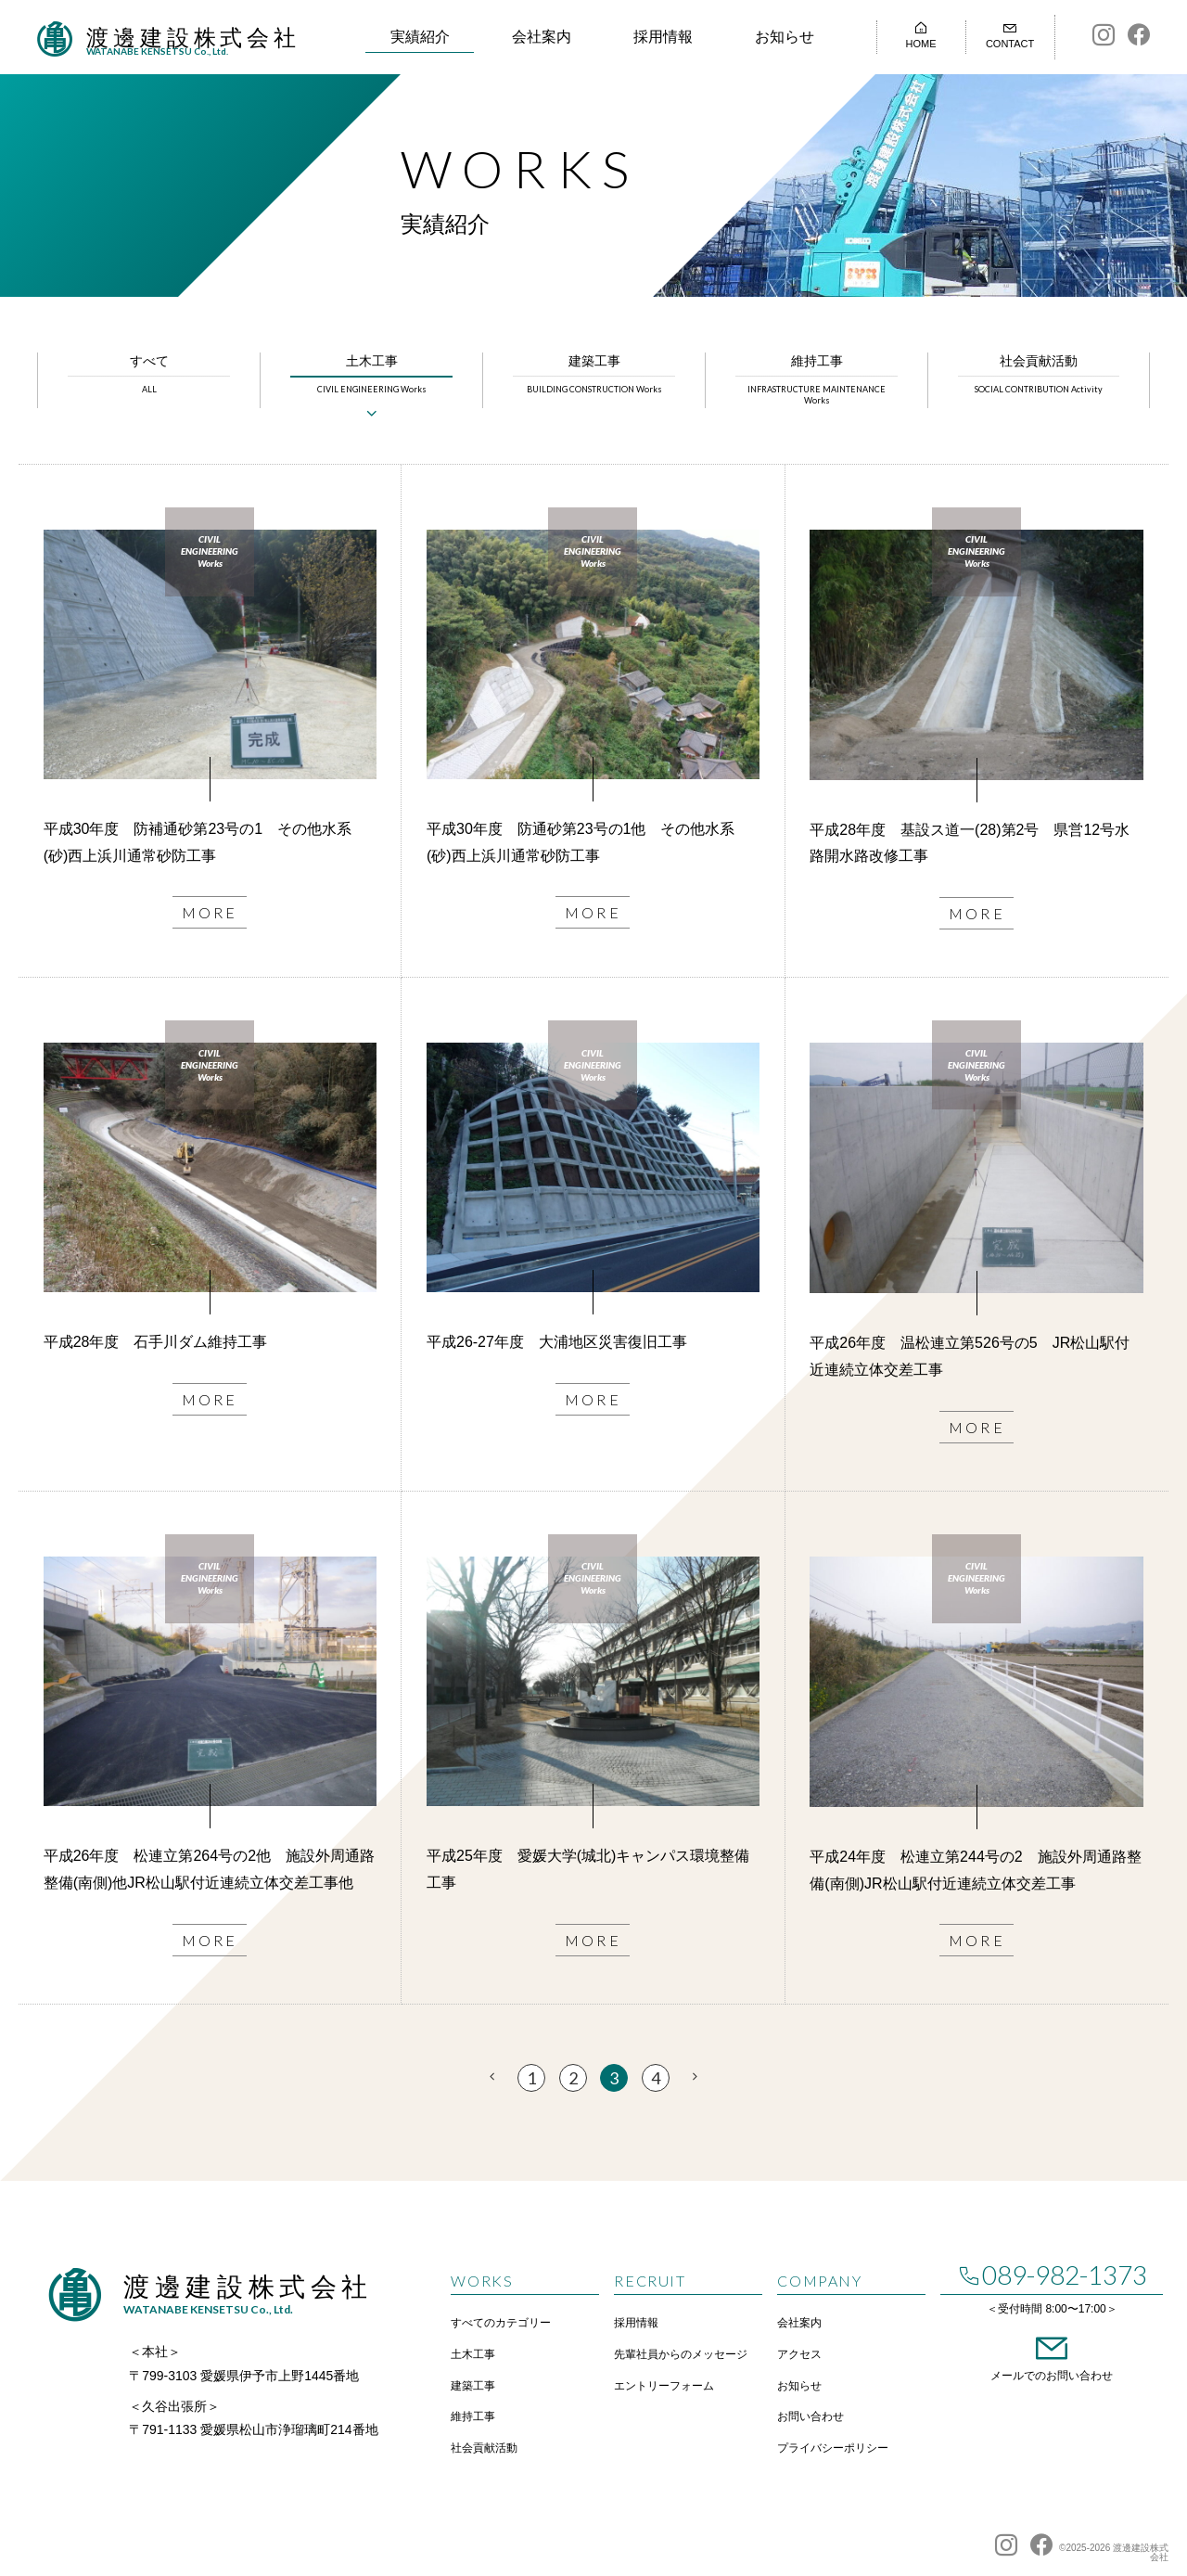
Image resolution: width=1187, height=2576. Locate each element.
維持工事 (816, 380)
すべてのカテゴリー (501, 2322)
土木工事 (371, 375)
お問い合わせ (810, 2416)
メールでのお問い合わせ (1051, 2355)
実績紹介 (420, 37)
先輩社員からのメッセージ (680, 2354)
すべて (149, 375)
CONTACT (1010, 34)
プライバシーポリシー (832, 2447)
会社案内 (541, 37)
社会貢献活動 (1038, 375)
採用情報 (663, 37)
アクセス (799, 2354)
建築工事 (594, 375)
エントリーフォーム (664, 2385)
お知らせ (784, 37)
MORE (210, 912)
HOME (921, 34)
